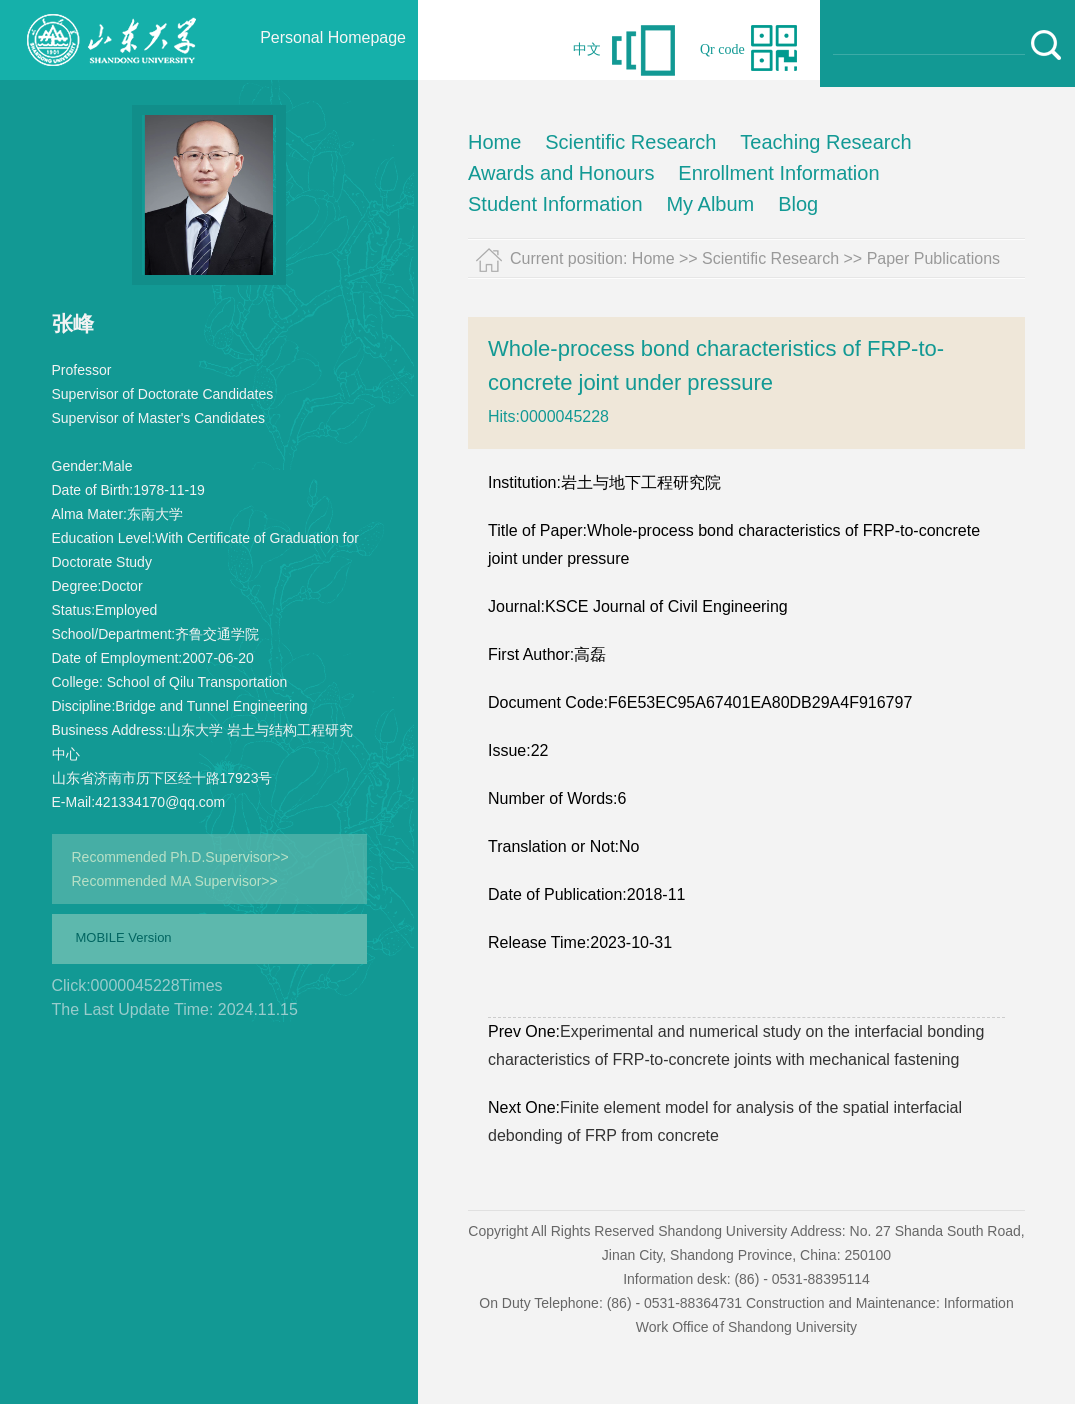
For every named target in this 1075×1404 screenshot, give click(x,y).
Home (494, 142)
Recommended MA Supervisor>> (175, 881)
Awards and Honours (561, 173)
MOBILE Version (124, 937)
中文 (587, 49)
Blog (798, 204)
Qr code (722, 49)
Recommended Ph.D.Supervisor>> (180, 857)
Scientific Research (630, 142)
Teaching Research (825, 142)
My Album (710, 204)
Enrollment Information (778, 173)
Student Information (555, 204)
